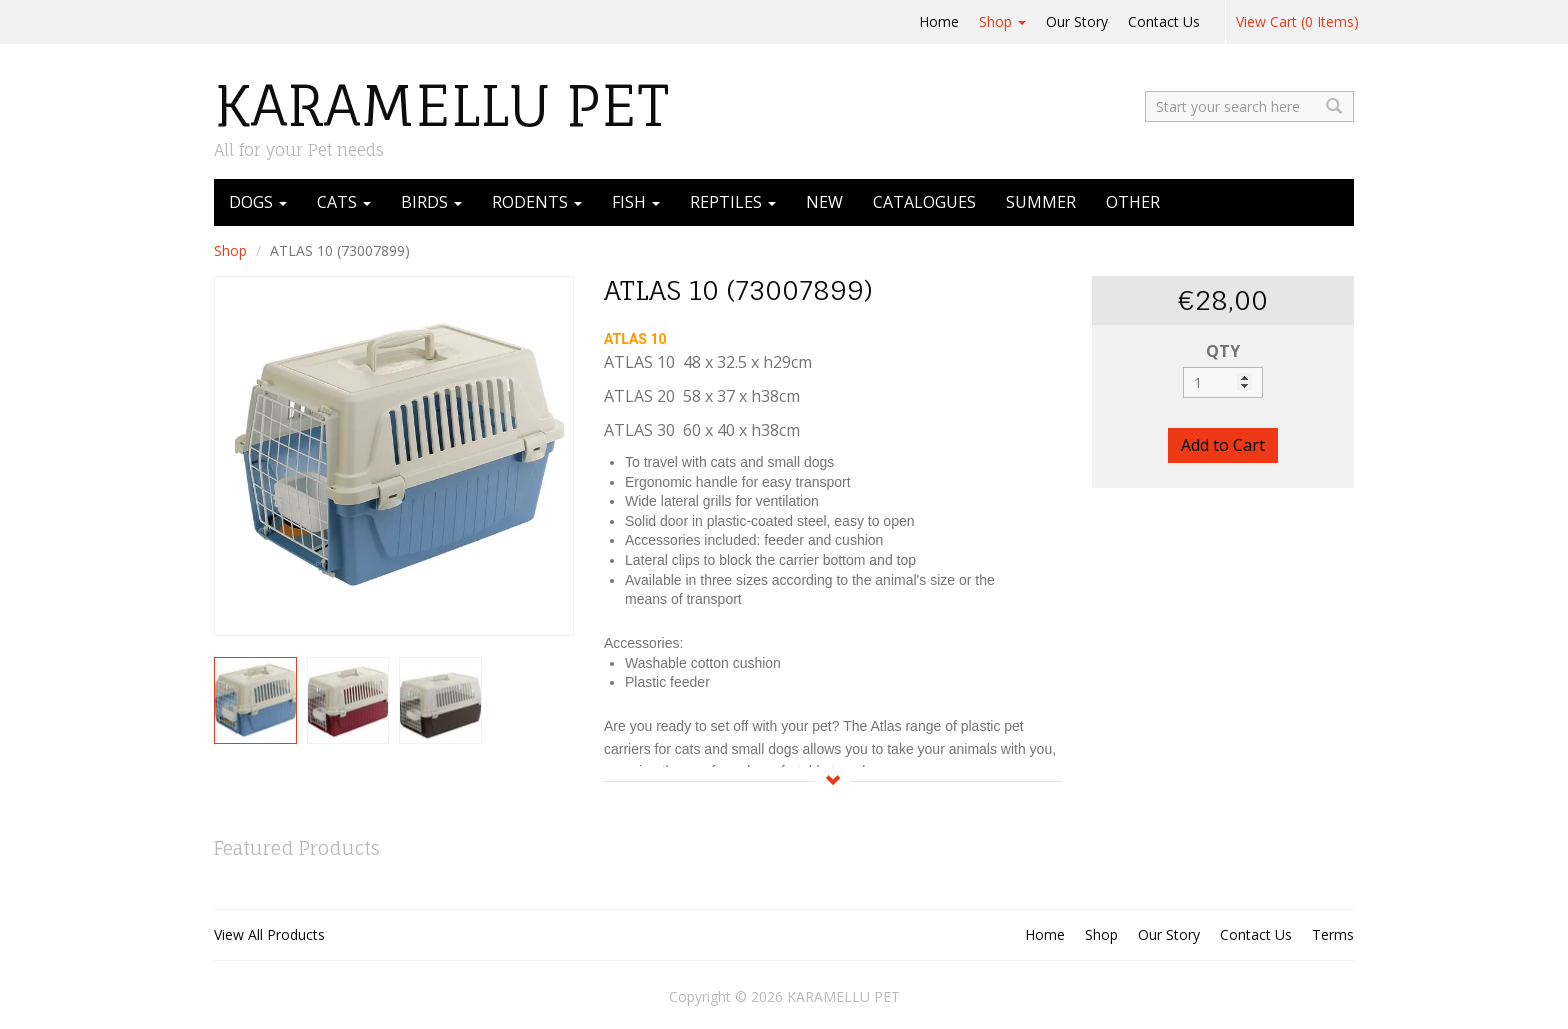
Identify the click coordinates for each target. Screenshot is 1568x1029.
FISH (636, 202)
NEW (824, 202)
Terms (1333, 934)
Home (939, 21)
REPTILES (733, 202)
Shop (1002, 21)
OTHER (1133, 202)
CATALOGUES (924, 202)
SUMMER (1041, 202)
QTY (1223, 351)
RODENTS (537, 202)
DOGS (258, 202)
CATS (344, 202)
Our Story (1077, 21)
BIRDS (431, 202)
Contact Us (1164, 21)
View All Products (269, 934)
